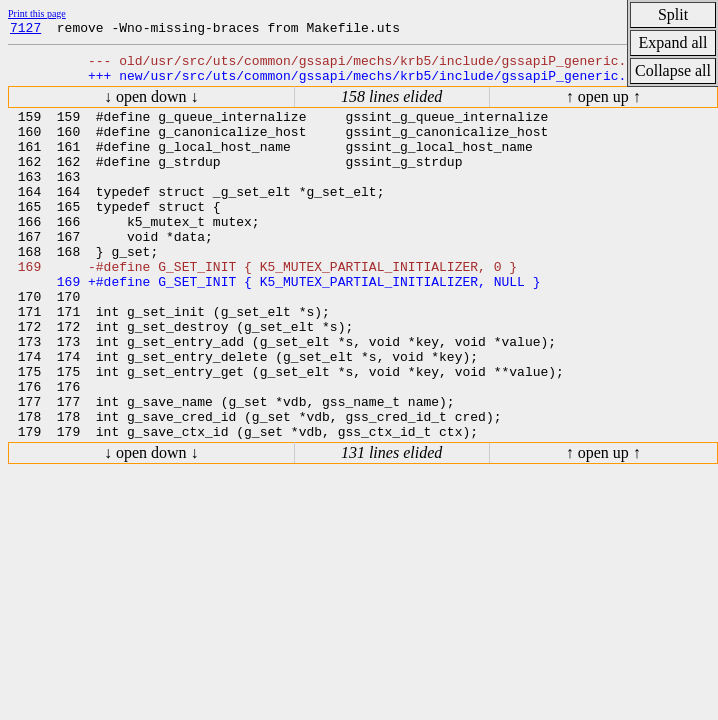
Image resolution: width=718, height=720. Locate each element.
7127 (25, 30)
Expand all (673, 42)
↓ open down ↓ (151, 105)
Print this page (37, 13)
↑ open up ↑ (603, 105)
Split (673, 14)
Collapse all (673, 70)
